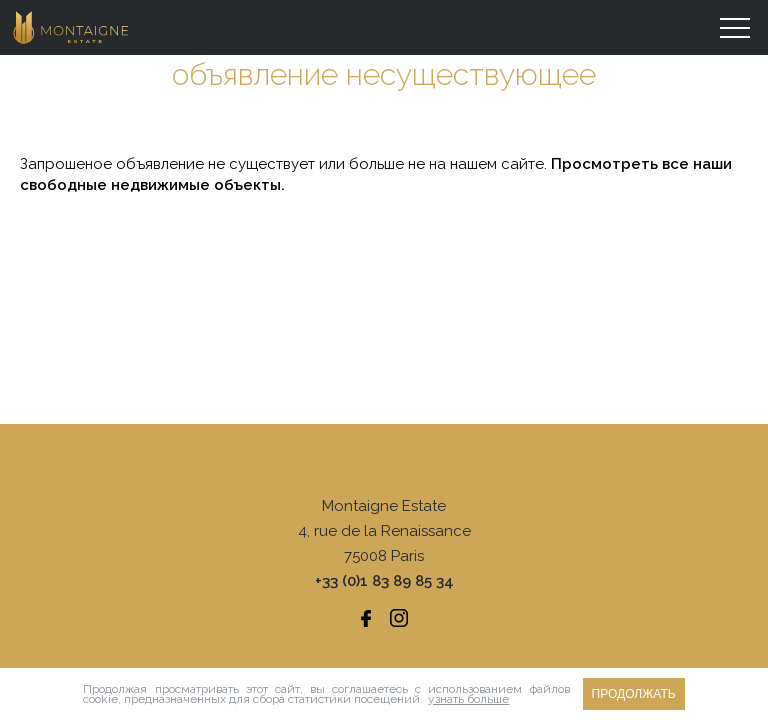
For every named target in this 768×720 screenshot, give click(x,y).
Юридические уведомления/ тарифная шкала (384, 611)
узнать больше (468, 699)
